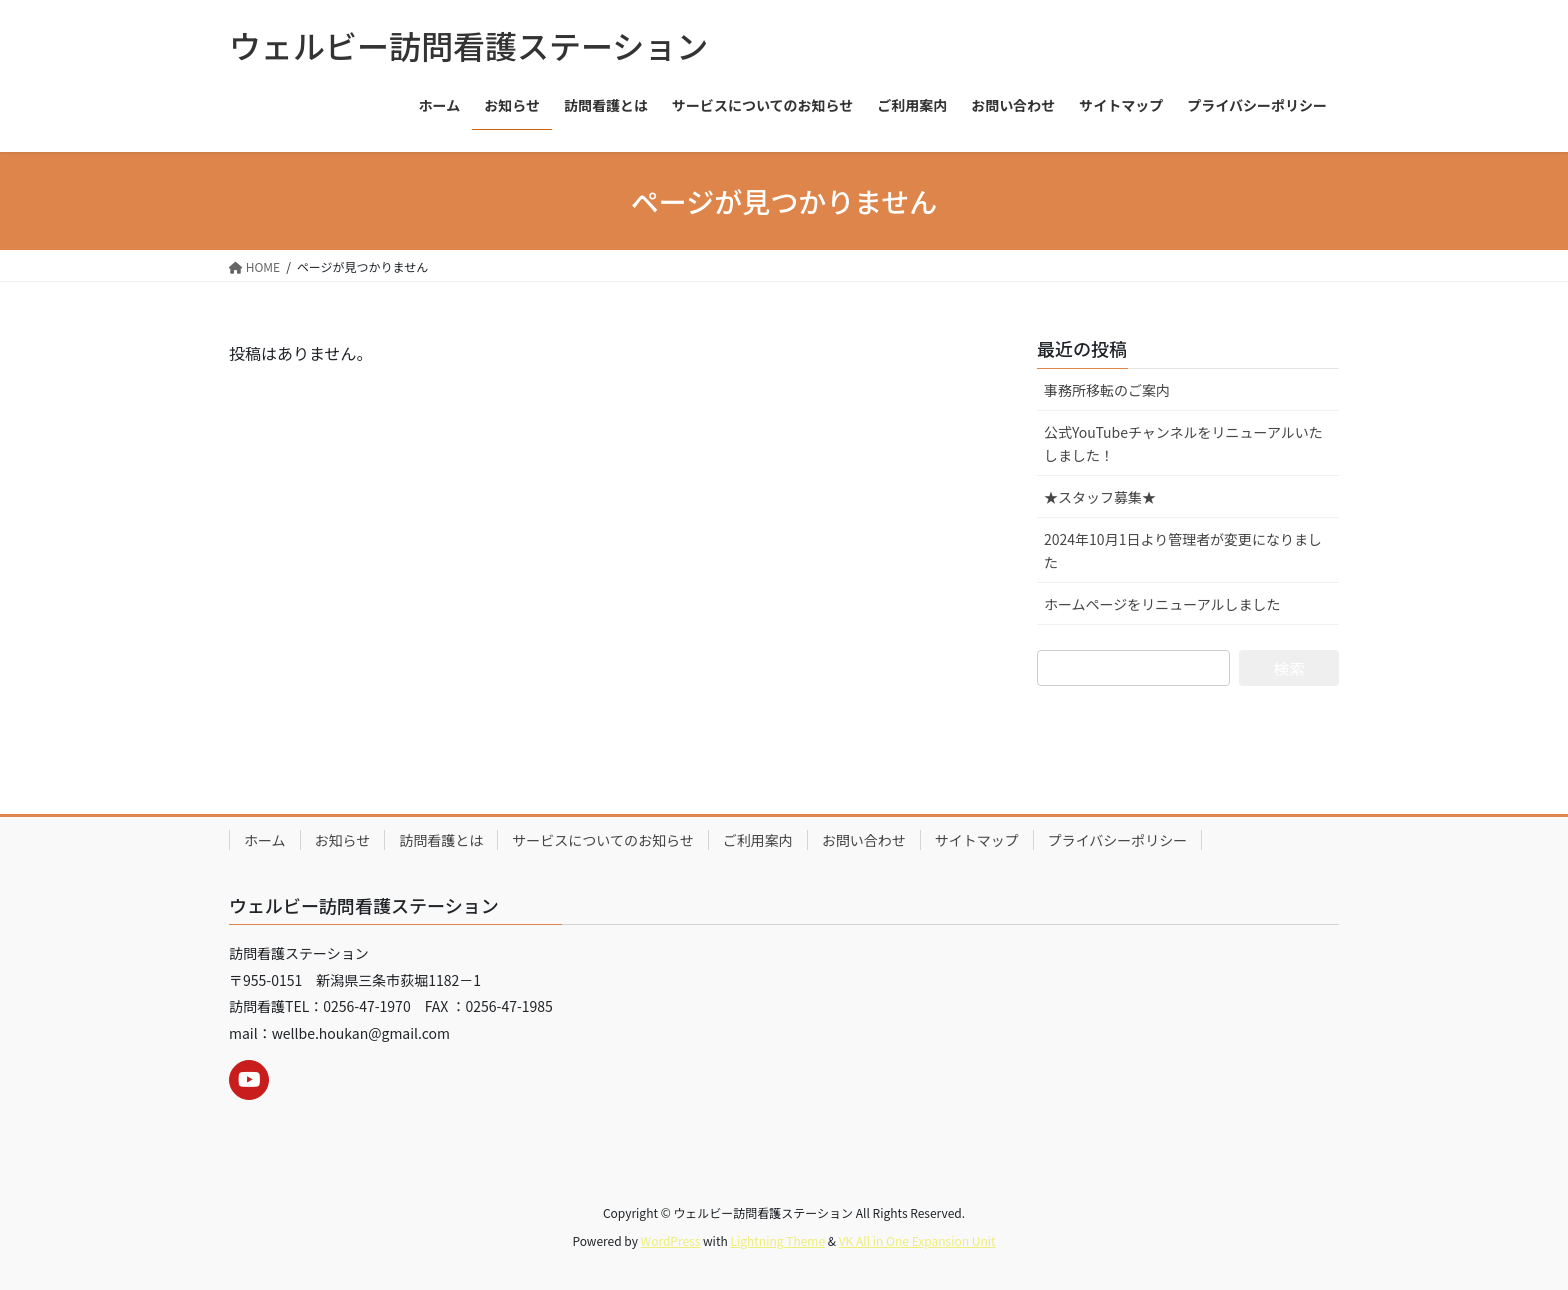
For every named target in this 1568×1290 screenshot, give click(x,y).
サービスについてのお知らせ (602, 840)
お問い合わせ (864, 840)
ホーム (265, 840)
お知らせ (343, 840)
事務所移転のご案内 (1107, 390)
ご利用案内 (758, 840)
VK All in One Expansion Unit (917, 1240)
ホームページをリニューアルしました (1162, 604)
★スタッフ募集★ (1100, 497)
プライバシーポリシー (1118, 840)
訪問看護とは (441, 840)
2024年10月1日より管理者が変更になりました (1183, 550)
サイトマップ (977, 840)
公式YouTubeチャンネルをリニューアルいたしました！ (1183, 443)
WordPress (671, 1240)
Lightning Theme (777, 1240)
